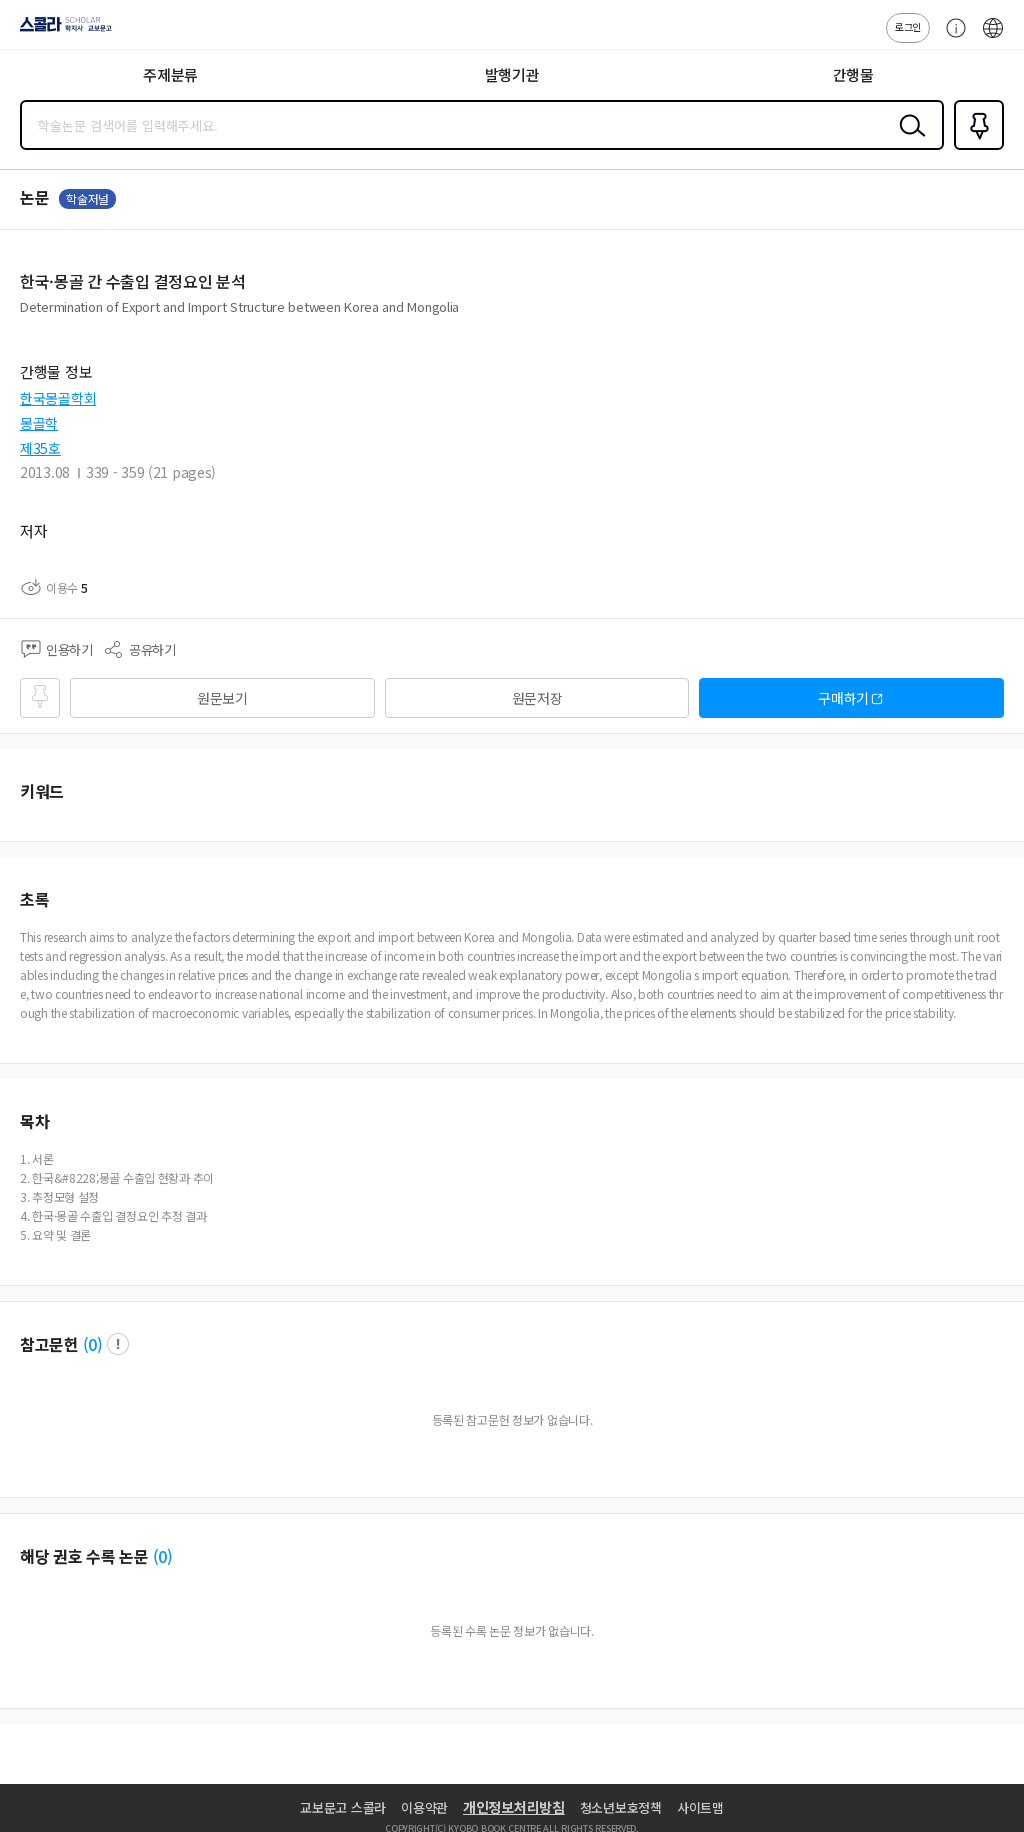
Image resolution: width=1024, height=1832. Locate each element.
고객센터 (951, 38)
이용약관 (424, 1807)
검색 (908, 141)
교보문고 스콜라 (343, 1807)
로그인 (908, 26)
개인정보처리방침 (514, 1807)
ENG (993, 38)
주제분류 (170, 74)
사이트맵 (700, 1807)
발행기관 (512, 74)
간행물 (853, 74)
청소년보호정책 (621, 1807)
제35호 (40, 448)
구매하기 (843, 698)
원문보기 (222, 698)
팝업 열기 (118, 1344)
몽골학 (39, 423)
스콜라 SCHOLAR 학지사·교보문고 (60, 31)
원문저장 (537, 698)
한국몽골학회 (58, 398)
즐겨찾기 (975, 148)
